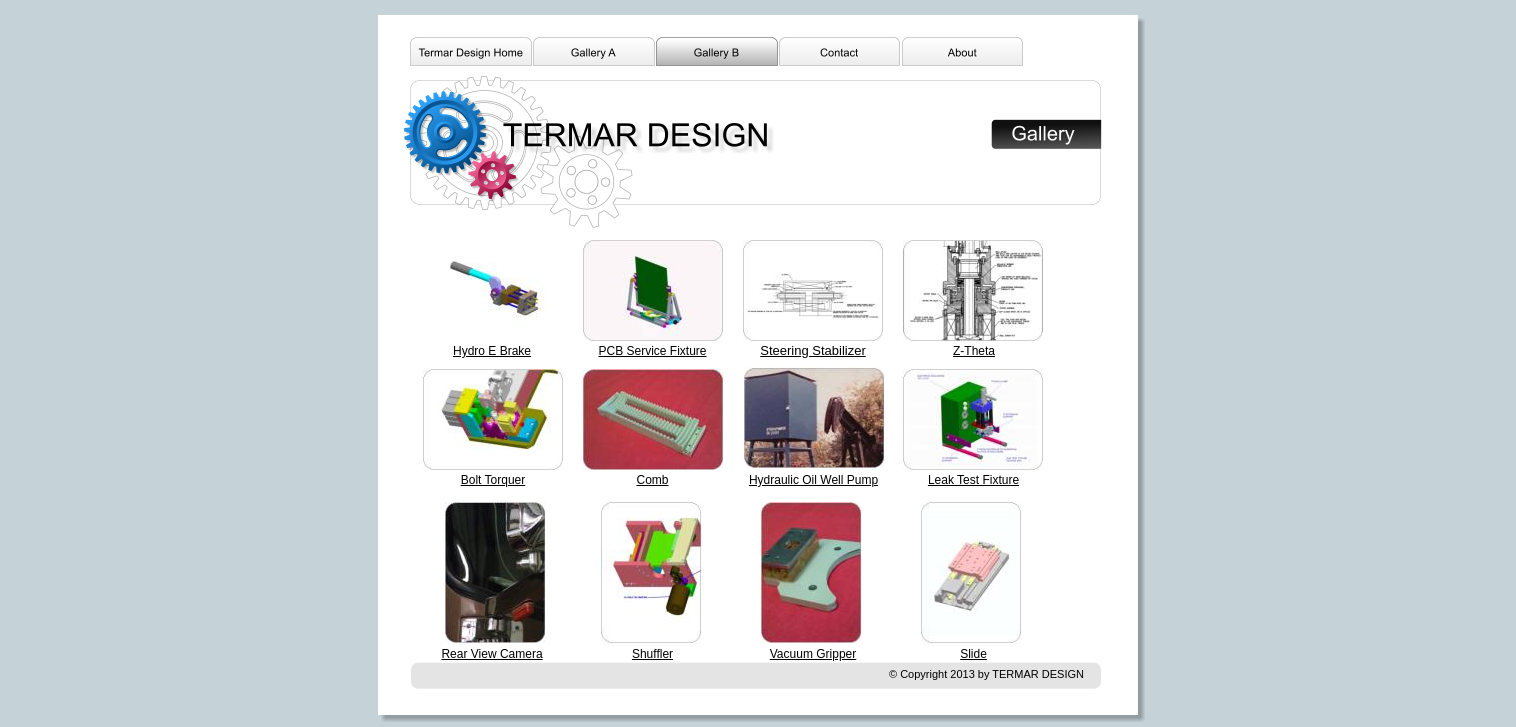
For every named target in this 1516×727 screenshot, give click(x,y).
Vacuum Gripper (813, 654)
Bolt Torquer (493, 480)
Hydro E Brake (492, 351)
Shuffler (652, 654)
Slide (973, 654)
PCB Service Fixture (652, 351)
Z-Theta (974, 351)
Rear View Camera (491, 654)
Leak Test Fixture (973, 480)
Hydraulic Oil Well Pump (813, 480)
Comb (652, 480)
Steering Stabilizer (813, 350)
